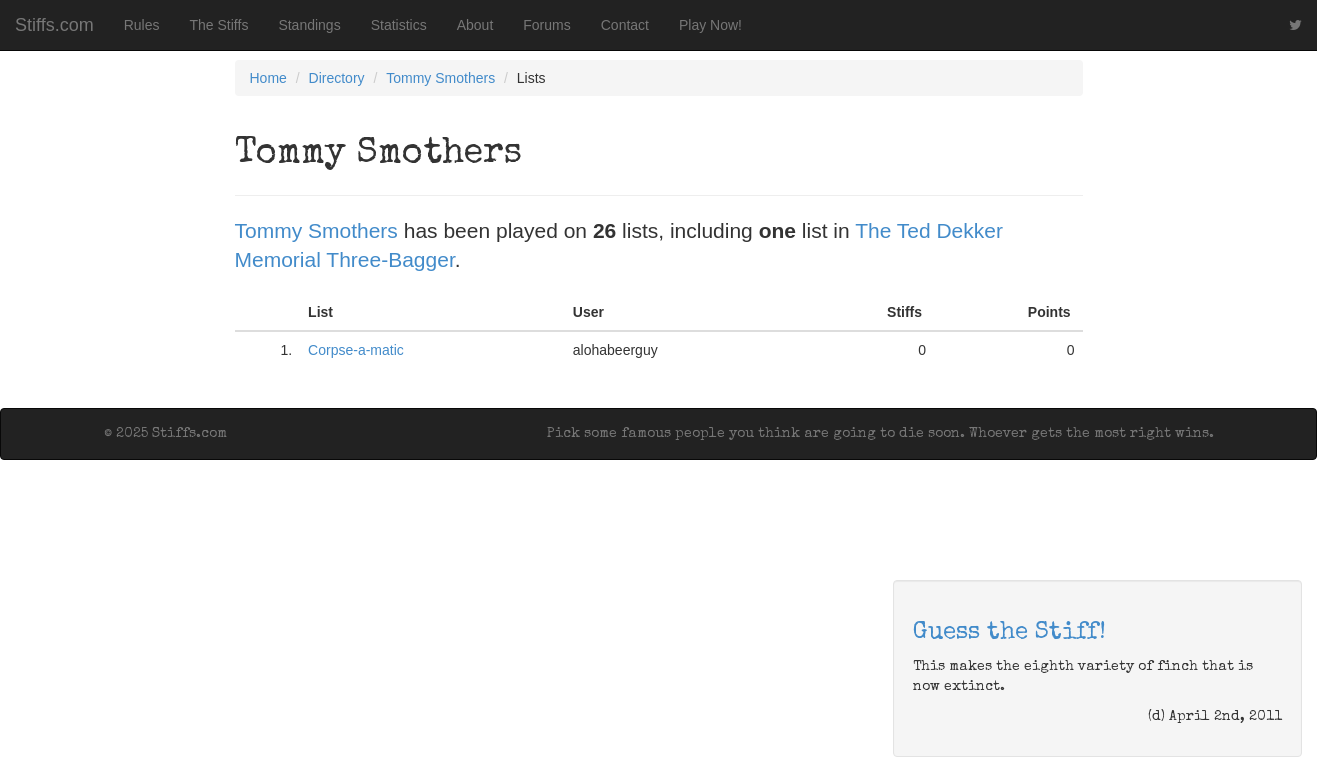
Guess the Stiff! (1009, 633)
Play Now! (710, 25)
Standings (309, 25)
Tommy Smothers (440, 78)
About (475, 25)
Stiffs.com (54, 25)
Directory (337, 78)
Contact (625, 25)
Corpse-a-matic (356, 350)
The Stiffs (219, 25)
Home (268, 78)
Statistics (399, 25)
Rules (142, 25)
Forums (546, 25)
